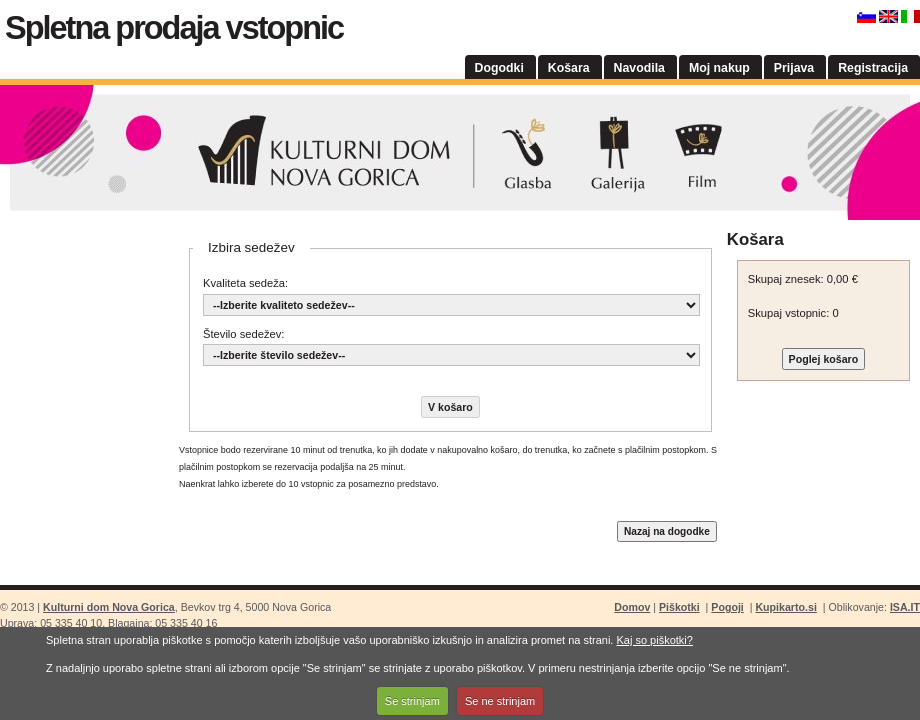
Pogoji (727, 607)
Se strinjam (412, 701)
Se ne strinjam (500, 701)
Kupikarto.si (785, 607)
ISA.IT (905, 607)
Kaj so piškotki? (654, 640)
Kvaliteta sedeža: (245, 283)
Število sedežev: (243, 334)
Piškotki (679, 607)
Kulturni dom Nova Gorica (460, 152)
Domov (632, 607)
